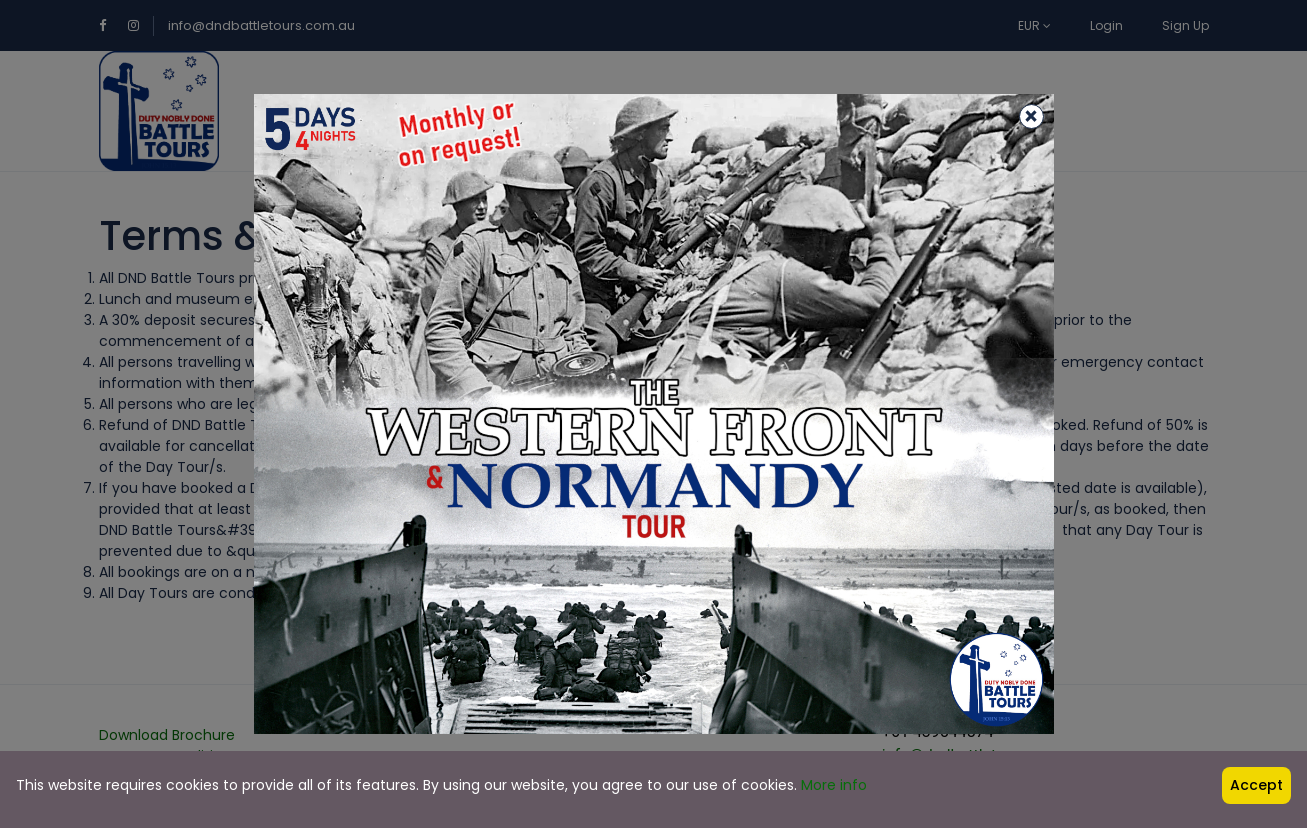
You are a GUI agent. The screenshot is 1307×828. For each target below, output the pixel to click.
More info (834, 785)
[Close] (1031, 116)
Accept (1256, 785)
